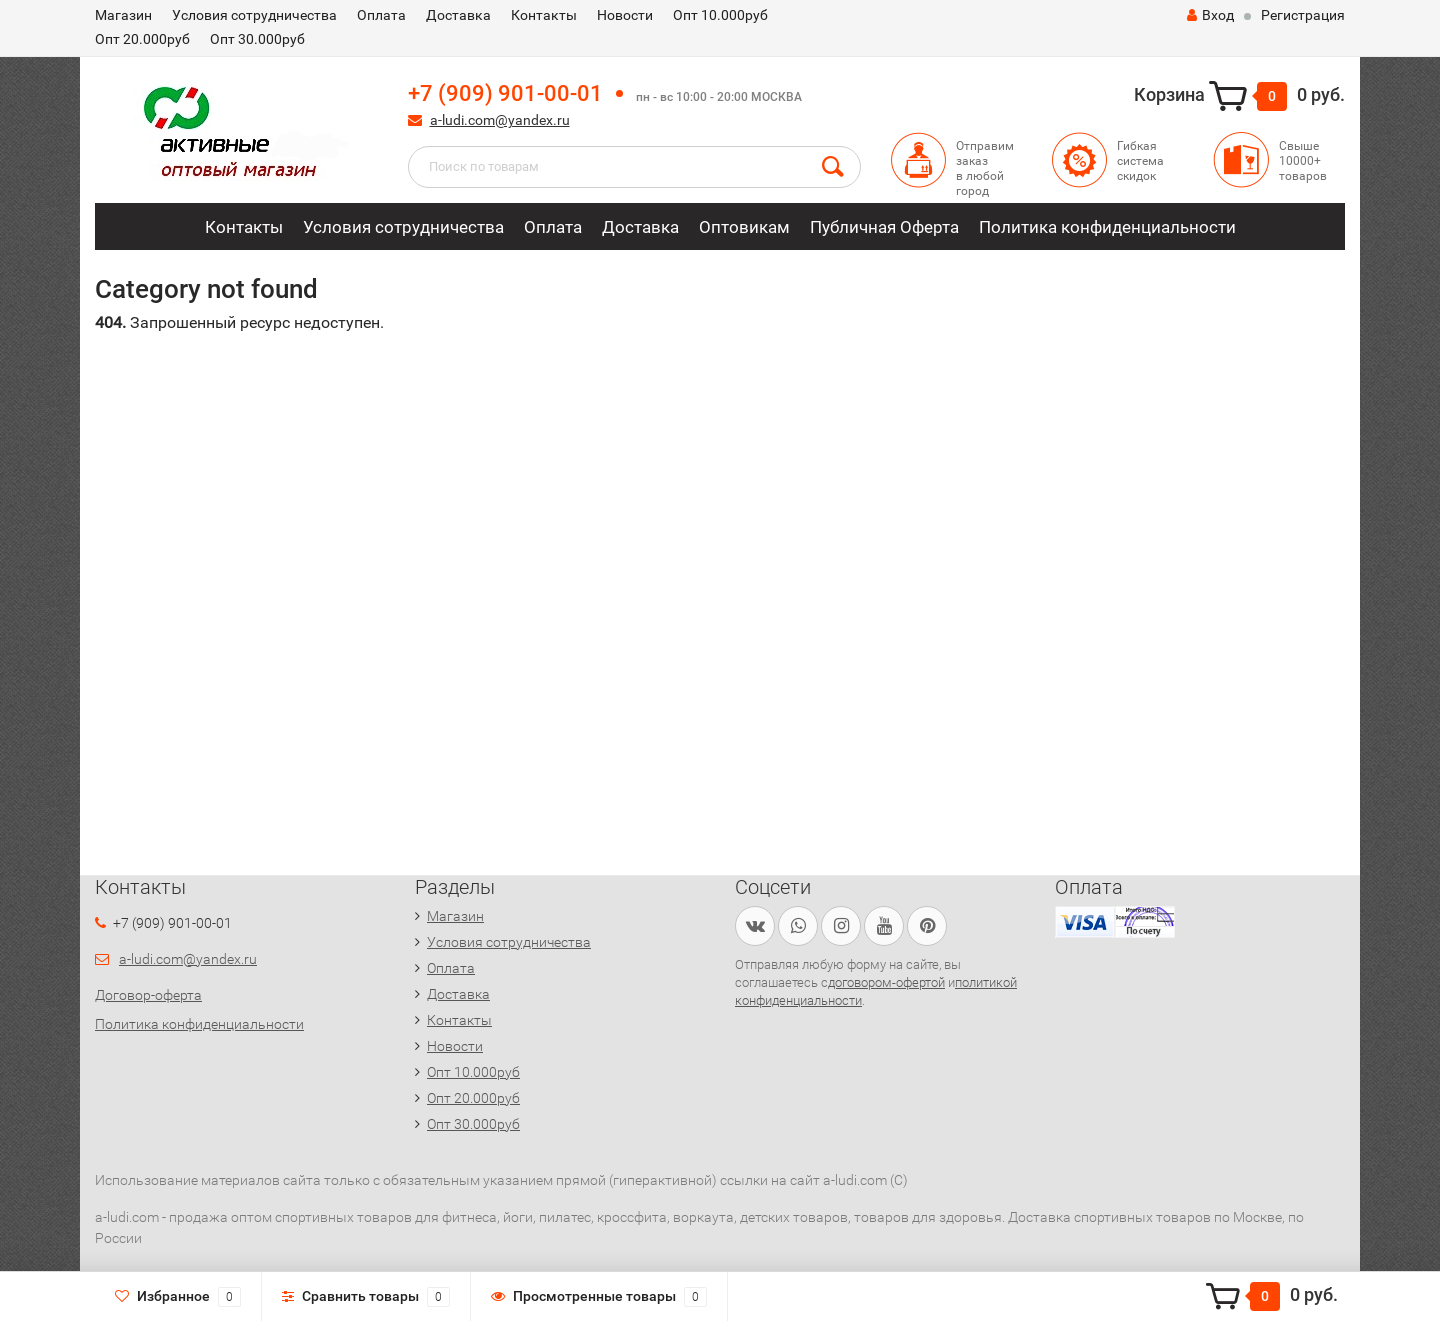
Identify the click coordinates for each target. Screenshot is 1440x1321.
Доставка (458, 15)
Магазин (123, 15)
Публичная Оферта (884, 227)
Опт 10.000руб (720, 15)
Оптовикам (744, 227)
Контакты (544, 15)
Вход (1210, 15)
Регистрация (1303, 15)
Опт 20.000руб (142, 39)
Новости (625, 15)
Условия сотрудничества (254, 15)
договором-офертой (886, 982)
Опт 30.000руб (257, 39)
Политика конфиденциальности (1107, 227)
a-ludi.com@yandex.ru (500, 120)
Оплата (381, 15)
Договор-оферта (148, 995)
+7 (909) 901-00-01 (505, 93)
